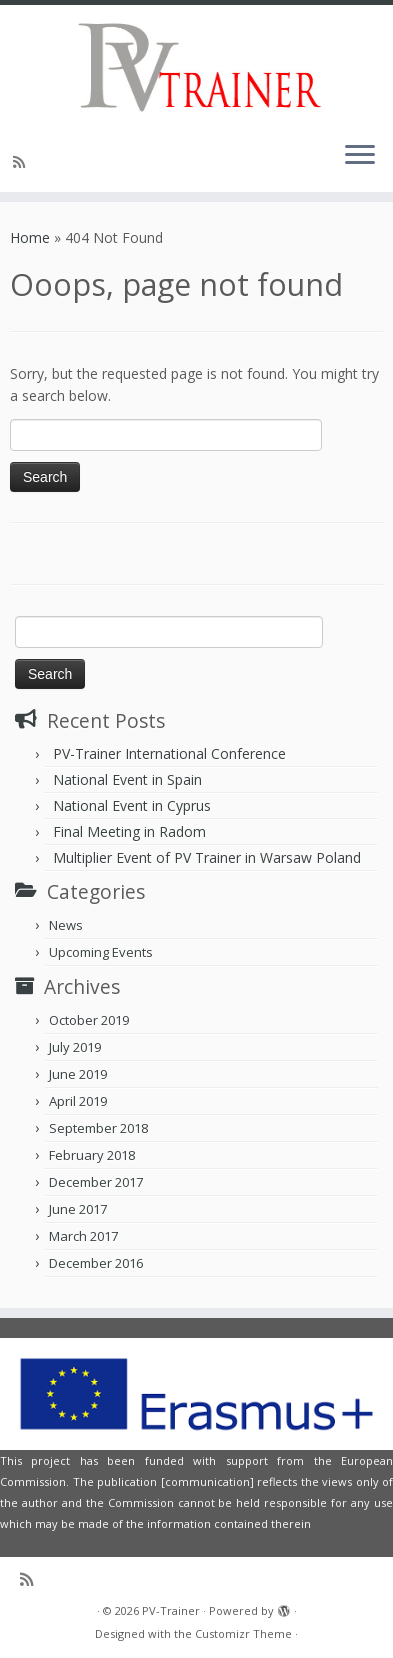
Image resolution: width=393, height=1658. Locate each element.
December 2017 (96, 1182)
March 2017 (83, 1236)
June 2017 (78, 1209)
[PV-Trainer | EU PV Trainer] (196, 65)
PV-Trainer (171, 1610)
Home (30, 237)
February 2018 (92, 1155)
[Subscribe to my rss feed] (22, 161)
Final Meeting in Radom (129, 831)
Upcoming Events (101, 952)
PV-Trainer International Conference (169, 753)
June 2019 (78, 1074)
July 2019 (75, 1047)
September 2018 (98, 1128)
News (66, 925)
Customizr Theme (243, 1633)
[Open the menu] (360, 156)
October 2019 (89, 1020)
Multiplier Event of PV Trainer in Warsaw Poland (207, 857)
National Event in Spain (127, 779)
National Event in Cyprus (132, 805)
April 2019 (78, 1101)
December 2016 (96, 1263)
